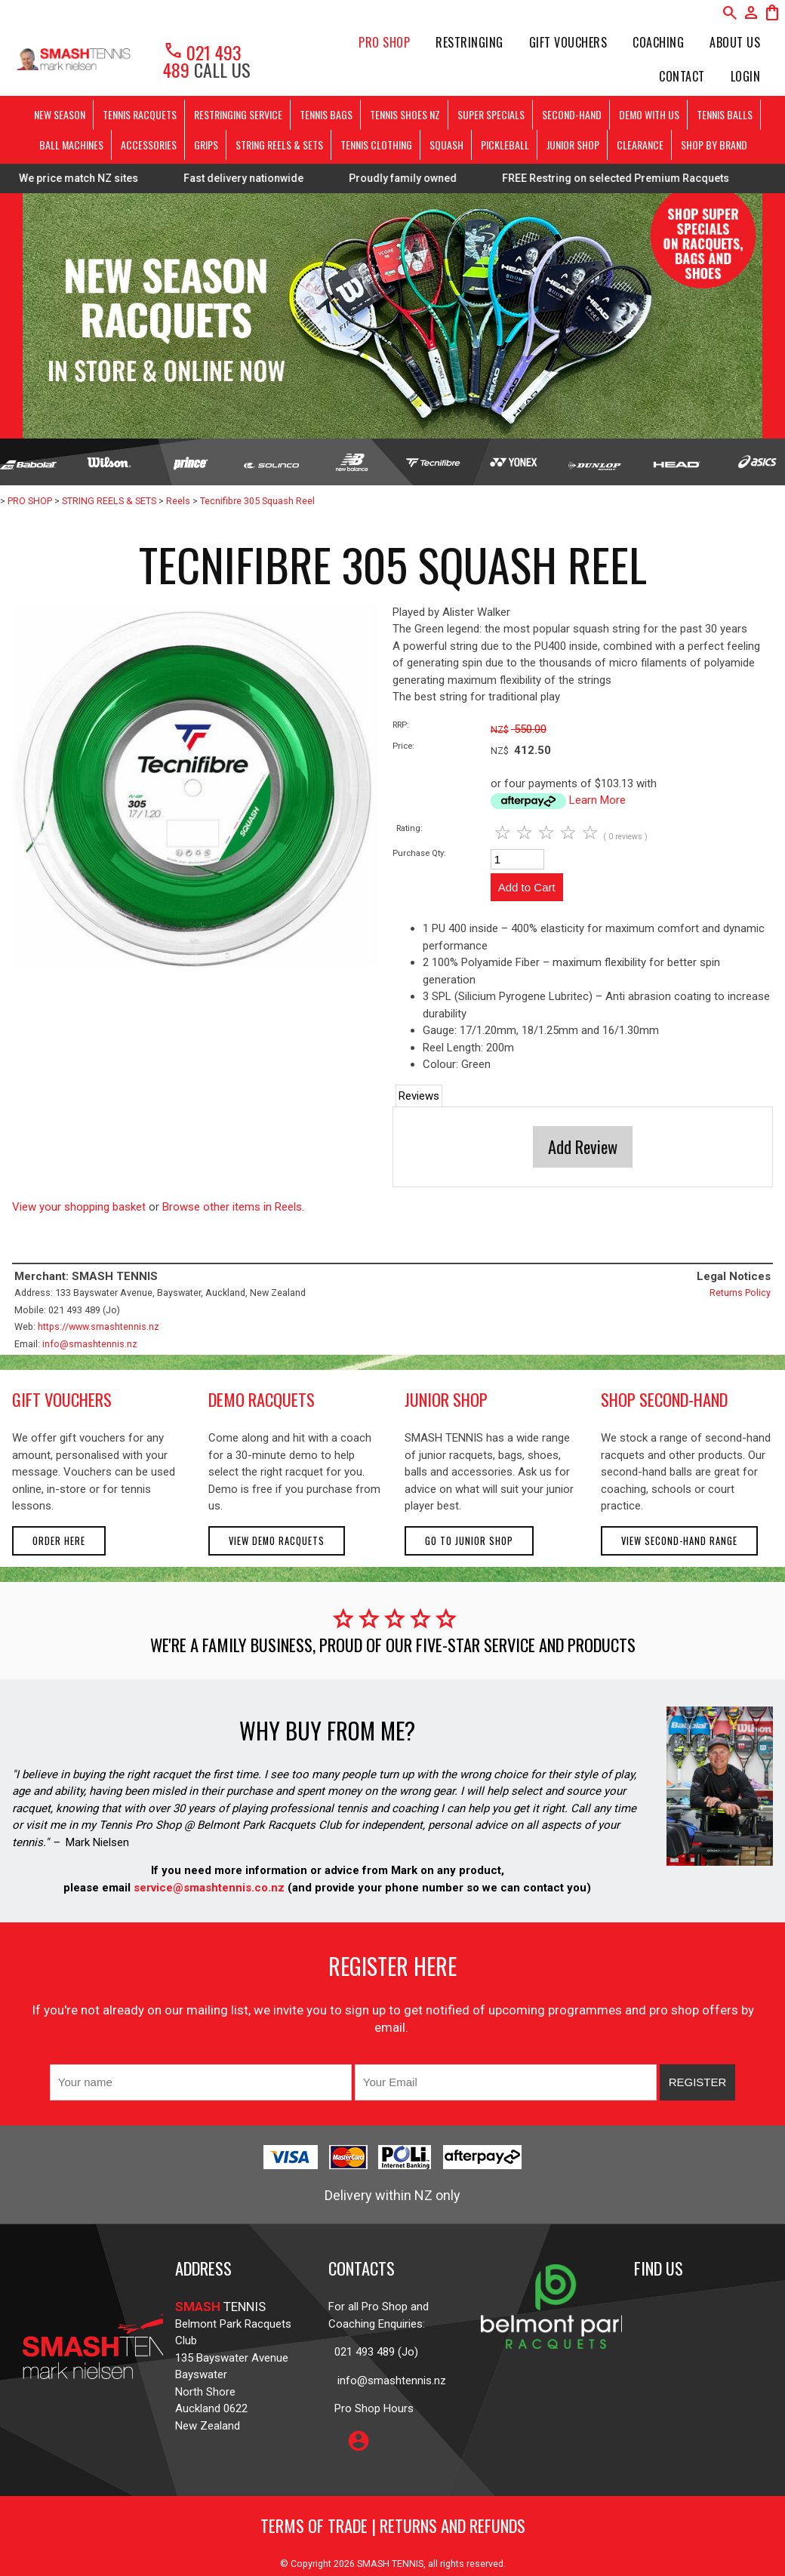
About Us (735, 42)
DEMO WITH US (649, 114)
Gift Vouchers (568, 42)
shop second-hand (664, 1399)
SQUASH (446, 144)
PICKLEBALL (505, 144)
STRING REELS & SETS (279, 144)
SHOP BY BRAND (714, 144)
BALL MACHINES (71, 144)
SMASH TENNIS (390, 2563)
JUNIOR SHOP (572, 144)
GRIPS (206, 144)
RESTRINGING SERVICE (238, 114)
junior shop (446, 1399)
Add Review (582, 1146)
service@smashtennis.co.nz (208, 1887)
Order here (58, 1541)
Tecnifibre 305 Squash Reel (257, 500)
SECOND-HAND (572, 114)
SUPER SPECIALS (491, 114)
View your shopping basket (79, 1207)
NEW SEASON (59, 114)
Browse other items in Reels (232, 1207)
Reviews (419, 1096)
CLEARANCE (640, 144)
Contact (682, 76)
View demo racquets (277, 1541)
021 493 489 (202, 60)
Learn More (597, 800)
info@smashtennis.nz (89, 1344)
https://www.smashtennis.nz (98, 1326)
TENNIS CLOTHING (376, 144)
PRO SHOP (384, 42)
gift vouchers (62, 1399)
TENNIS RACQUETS (140, 114)
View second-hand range (679, 1541)
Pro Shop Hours (371, 2408)
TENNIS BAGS (326, 114)
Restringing (469, 42)
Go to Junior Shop (469, 1541)
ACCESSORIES (149, 144)
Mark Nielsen (97, 1842)
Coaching (658, 42)
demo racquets (261, 1399)
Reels (178, 500)
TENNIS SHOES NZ (405, 114)
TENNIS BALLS (725, 114)
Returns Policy (740, 1292)
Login (746, 76)
